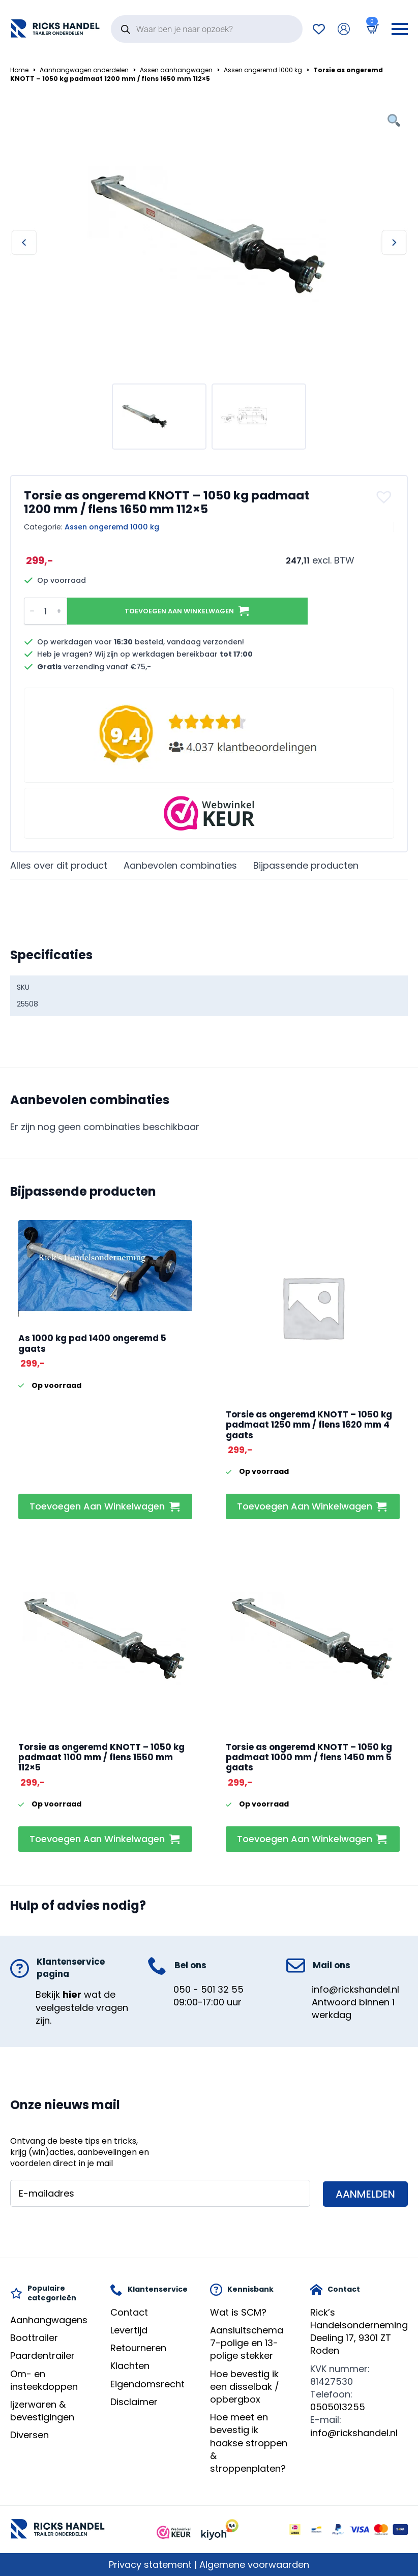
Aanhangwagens (48, 2320)
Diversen (29, 2435)
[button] (385, 497)
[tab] (58, 865)
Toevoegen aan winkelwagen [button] (97, 1506)
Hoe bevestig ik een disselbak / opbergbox (244, 2386)
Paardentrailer (42, 2355)
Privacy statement (150, 2564)
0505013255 (337, 2407)
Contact (129, 2312)
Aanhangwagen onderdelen (84, 70)
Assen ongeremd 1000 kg (263, 70)
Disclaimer (134, 2401)
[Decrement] (32, 610)
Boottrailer (34, 2337)
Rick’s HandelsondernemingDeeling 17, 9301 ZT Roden (359, 2331)
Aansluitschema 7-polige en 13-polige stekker (246, 2343)
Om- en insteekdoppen (44, 2380)
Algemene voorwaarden (254, 2564)
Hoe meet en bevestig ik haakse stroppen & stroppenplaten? (248, 2443)
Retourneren (138, 2348)
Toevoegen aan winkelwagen (179, 611)
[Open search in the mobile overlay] (207, 29)
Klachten (130, 2365)
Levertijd (128, 2330)
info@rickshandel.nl (355, 1989)
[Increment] (59, 610)
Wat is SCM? (238, 2312)
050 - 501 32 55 (208, 1989)
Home (19, 70)
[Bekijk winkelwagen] (371, 29)
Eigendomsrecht (147, 2384)
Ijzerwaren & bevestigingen (42, 2410)
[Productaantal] (45, 611)
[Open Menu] (400, 29)
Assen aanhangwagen (176, 70)
